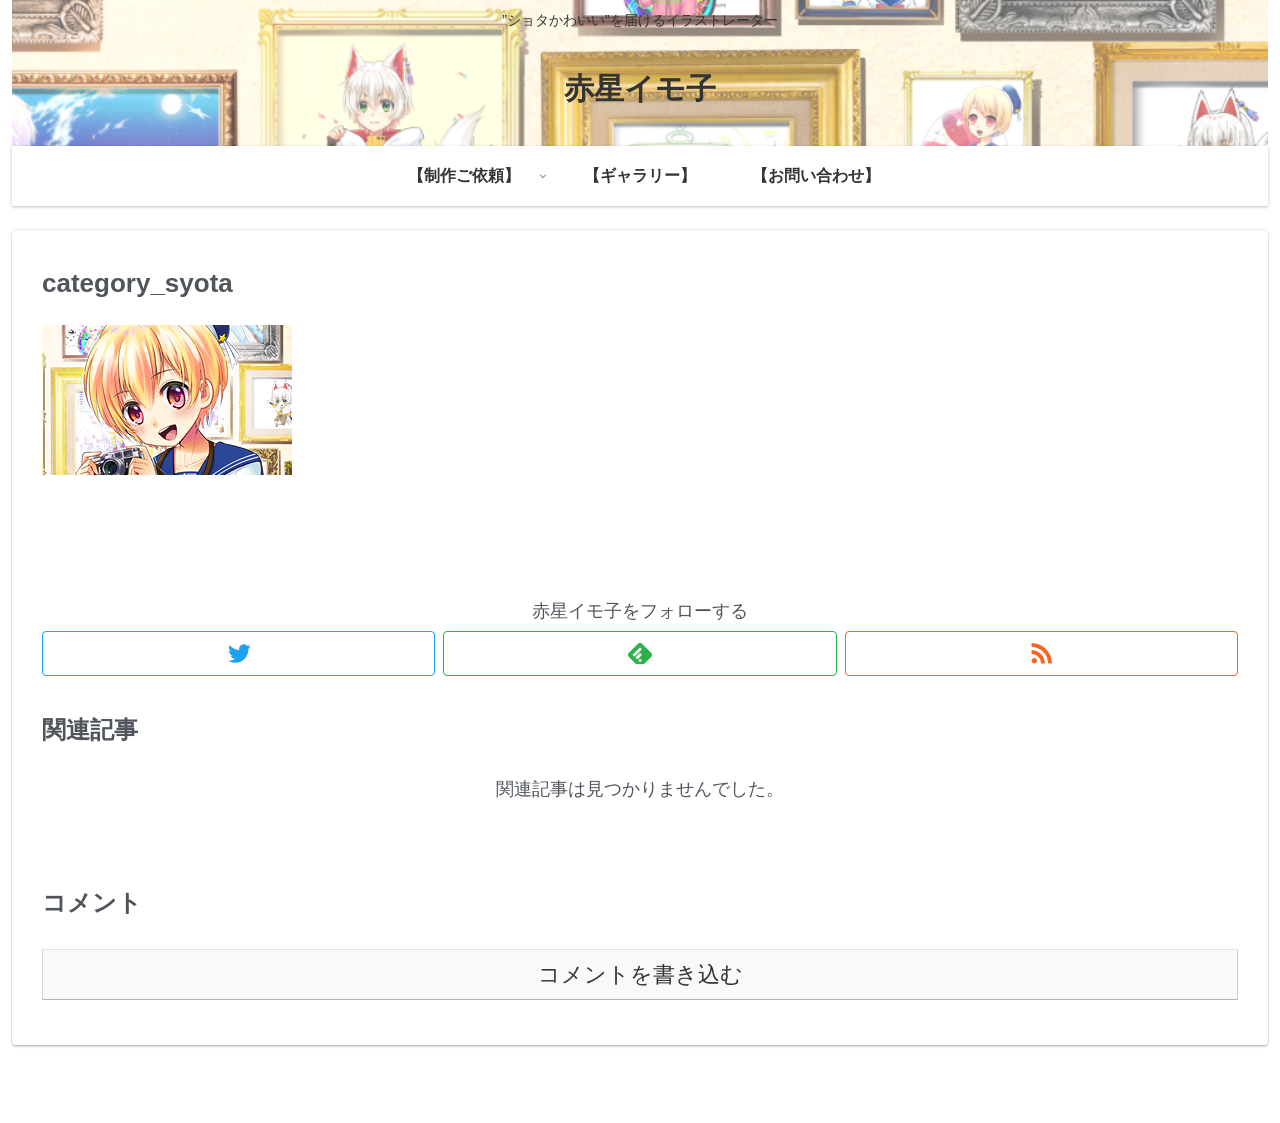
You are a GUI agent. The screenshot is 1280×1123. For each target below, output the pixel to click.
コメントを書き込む (640, 974)
